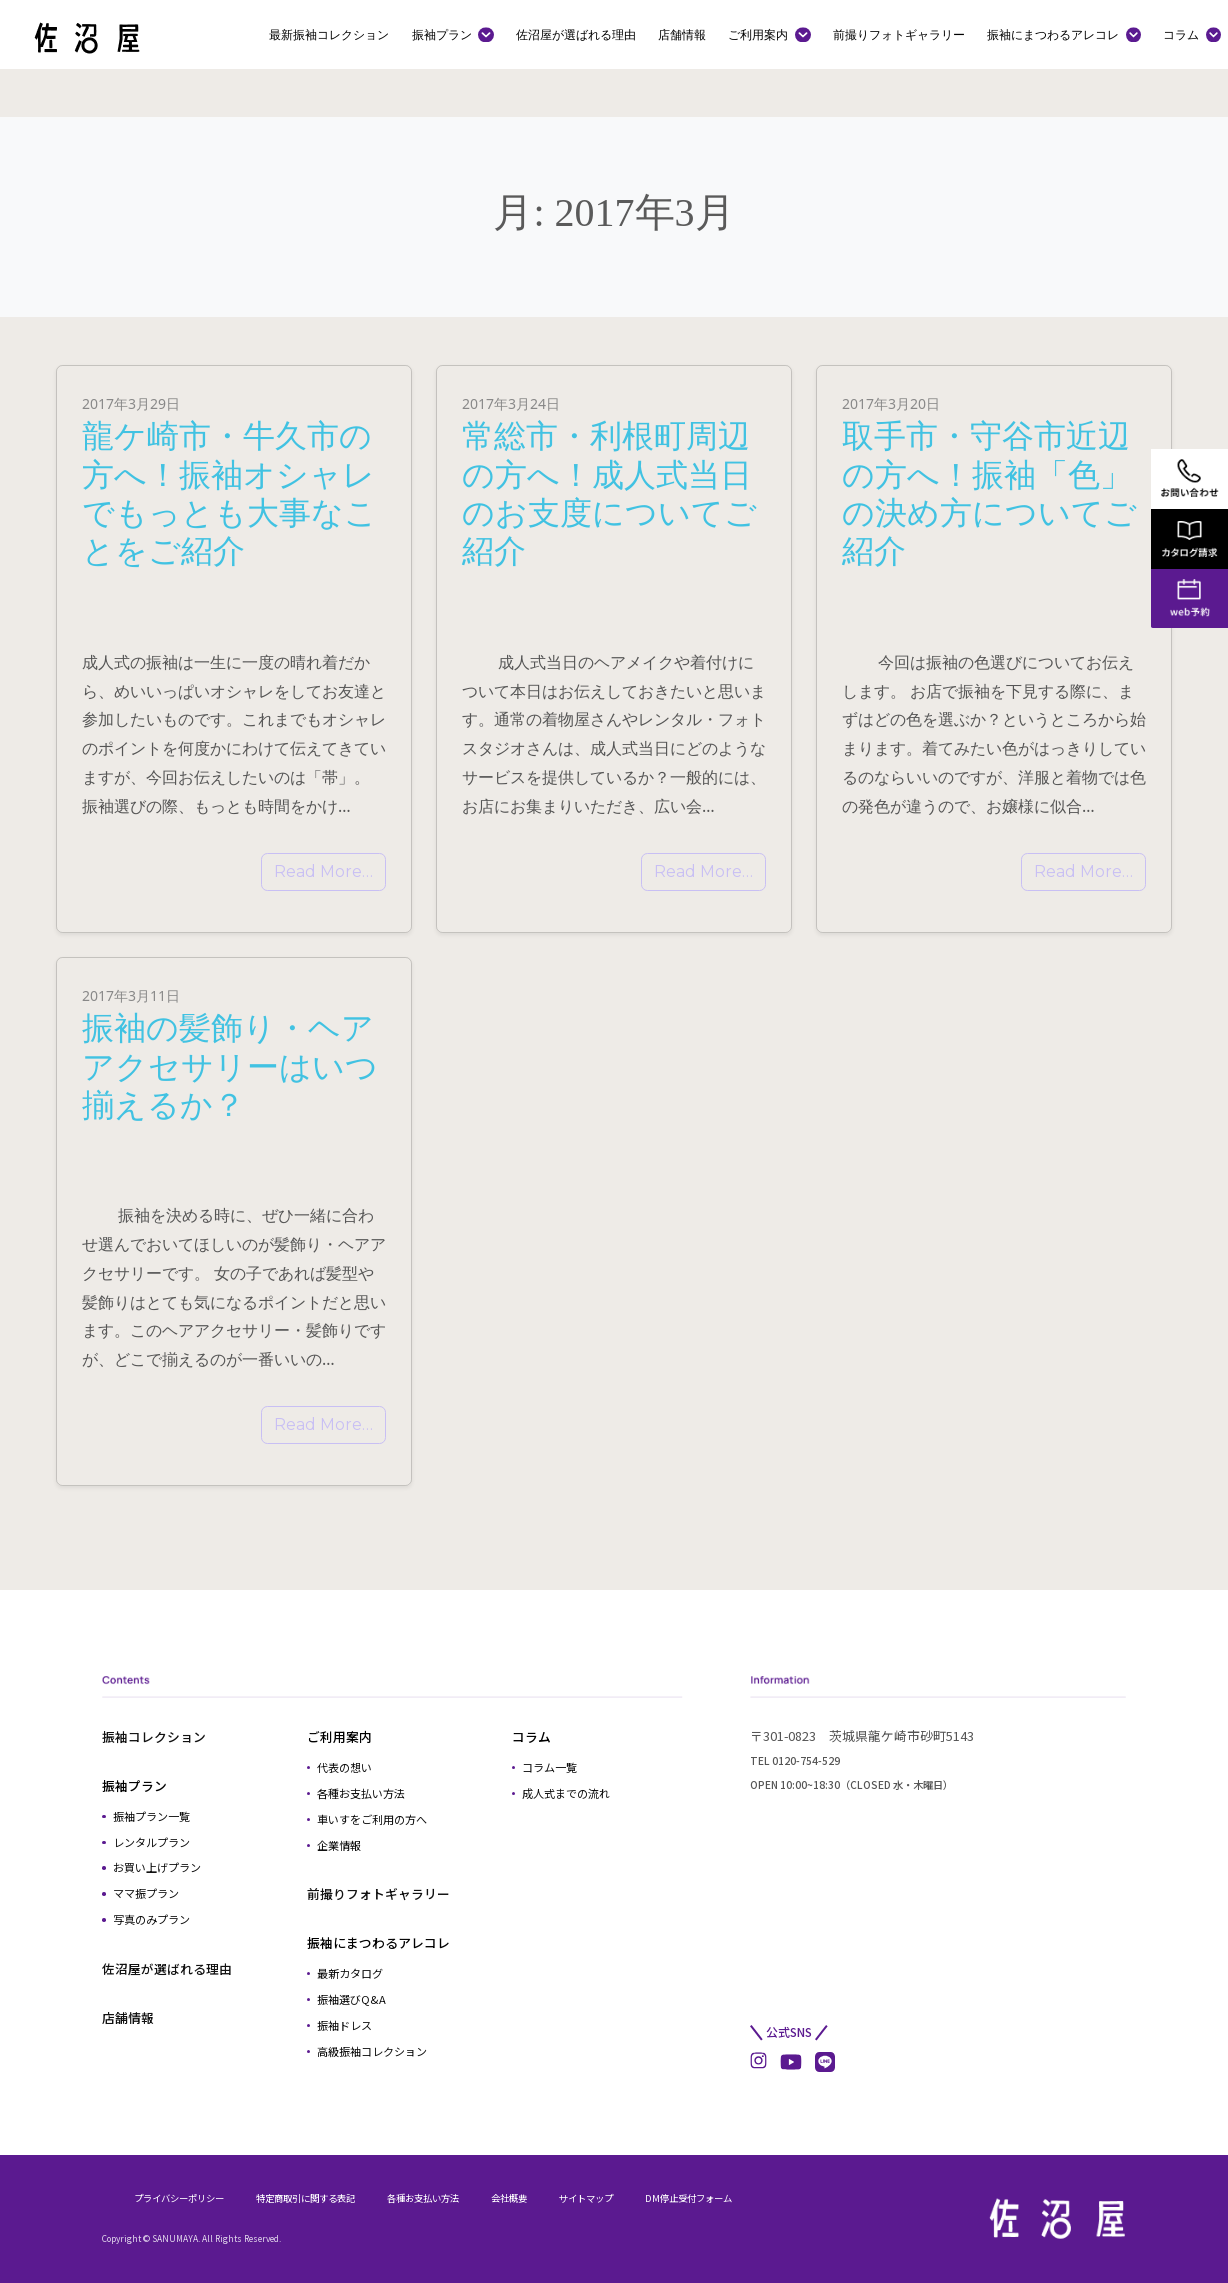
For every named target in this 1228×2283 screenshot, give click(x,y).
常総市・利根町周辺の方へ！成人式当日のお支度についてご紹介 (609, 492)
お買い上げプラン (157, 1867)
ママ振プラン (146, 1893)
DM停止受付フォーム (688, 2198)
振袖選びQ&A (351, 1999)
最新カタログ (350, 1973)
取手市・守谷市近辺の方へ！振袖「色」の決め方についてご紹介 (989, 492)
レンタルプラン (151, 1842)
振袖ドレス (344, 2025)
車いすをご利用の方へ (372, 1819)
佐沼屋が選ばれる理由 (576, 34)
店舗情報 (682, 34)
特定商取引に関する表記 (305, 2198)
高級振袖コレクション (372, 2051)
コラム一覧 (549, 1767)
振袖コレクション (154, 1736)
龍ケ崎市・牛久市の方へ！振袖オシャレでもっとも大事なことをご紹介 (229, 492)
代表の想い (344, 1767)
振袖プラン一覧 (151, 1816)
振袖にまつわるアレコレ (1053, 34)
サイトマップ (586, 2198)
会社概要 (509, 2198)
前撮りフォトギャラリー (899, 34)
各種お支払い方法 (361, 1793)
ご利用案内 (758, 34)
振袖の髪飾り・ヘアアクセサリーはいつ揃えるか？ (230, 1065)
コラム (1181, 34)
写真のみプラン (151, 1919)
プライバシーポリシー (179, 2198)
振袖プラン (442, 34)
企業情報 (339, 1845)
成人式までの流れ (566, 1793)
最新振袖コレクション (329, 34)
